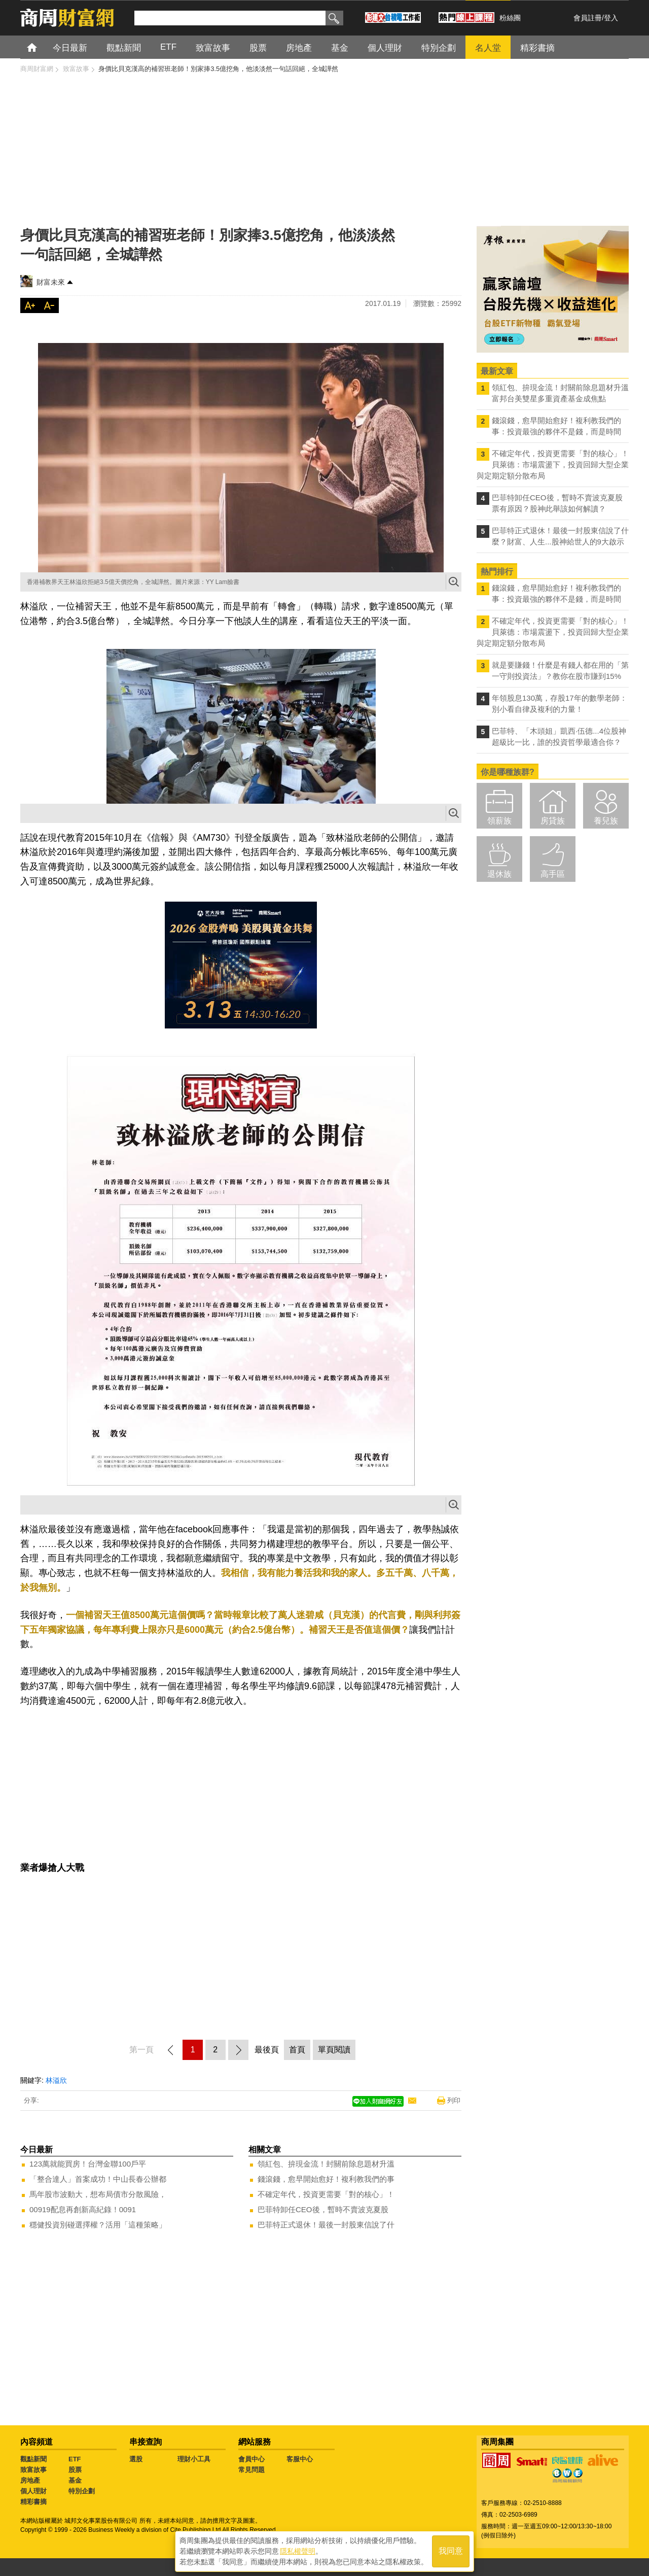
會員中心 (251, 2459)
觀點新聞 (33, 2459)
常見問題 (251, 2470)
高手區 (552, 874)
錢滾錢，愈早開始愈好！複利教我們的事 (326, 2179)
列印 (453, 2100)
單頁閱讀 (334, 2049)
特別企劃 (81, 2491)
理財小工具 (193, 2459)
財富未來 (51, 282)
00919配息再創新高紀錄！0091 (82, 2209)
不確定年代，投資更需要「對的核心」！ (326, 2194)
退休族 (499, 874)
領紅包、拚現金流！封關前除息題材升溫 (326, 2163)
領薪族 (499, 820)
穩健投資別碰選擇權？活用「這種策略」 (97, 2224)
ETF (74, 2459)
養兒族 (606, 820)
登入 (611, 18)
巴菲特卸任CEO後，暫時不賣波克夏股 (323, 2209)
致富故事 (33, 2470)
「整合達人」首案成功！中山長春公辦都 (97, 2179)
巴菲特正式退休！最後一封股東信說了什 (326, 2224)
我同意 (451, 2551)
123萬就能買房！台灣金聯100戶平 (87, 2163)
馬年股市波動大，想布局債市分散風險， (97, 2194)
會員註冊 (587, 18)
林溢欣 (56, 2080)
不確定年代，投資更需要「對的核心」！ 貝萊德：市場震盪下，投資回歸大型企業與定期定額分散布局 (553, 464)
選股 (135, 2459)
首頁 (41, 47)
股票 (75, 2470)
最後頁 (267, 2049)
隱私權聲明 (297, 2551)
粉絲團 (510, 18)
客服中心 (299, 2459)
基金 (75, 2480)
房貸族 (552, 820)
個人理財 (33, 2491)
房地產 (30, 2480)
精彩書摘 (33, 2501)
